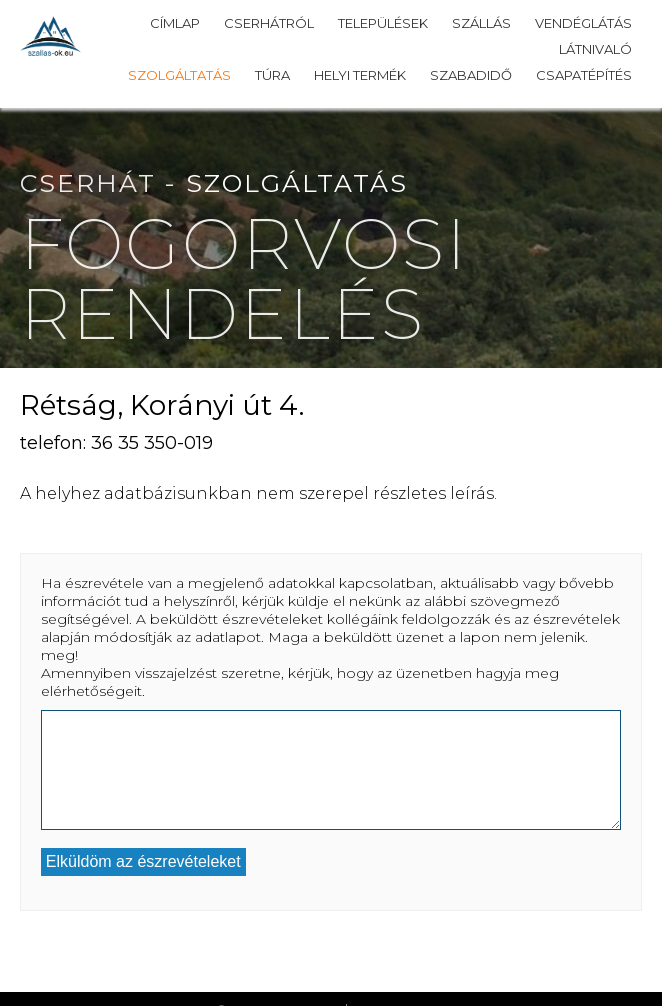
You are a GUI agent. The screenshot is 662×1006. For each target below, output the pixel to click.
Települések (383, 23)
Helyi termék (360, 75)
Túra (272, 75)
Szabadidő (471, 75)
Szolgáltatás (179, 75)
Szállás (481, 23)
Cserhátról (269, 23)
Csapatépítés (584, 75)
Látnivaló (595, 49)
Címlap (175, 23)
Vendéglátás (583, 23)
